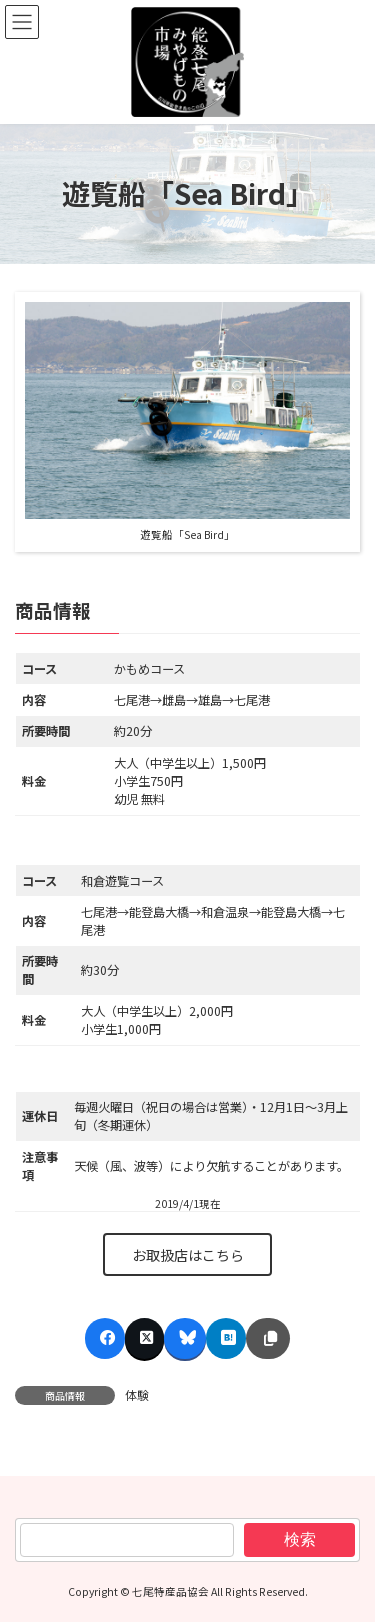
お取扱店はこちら (188, 1255)
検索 (300, 1538)
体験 (137, 1394)
